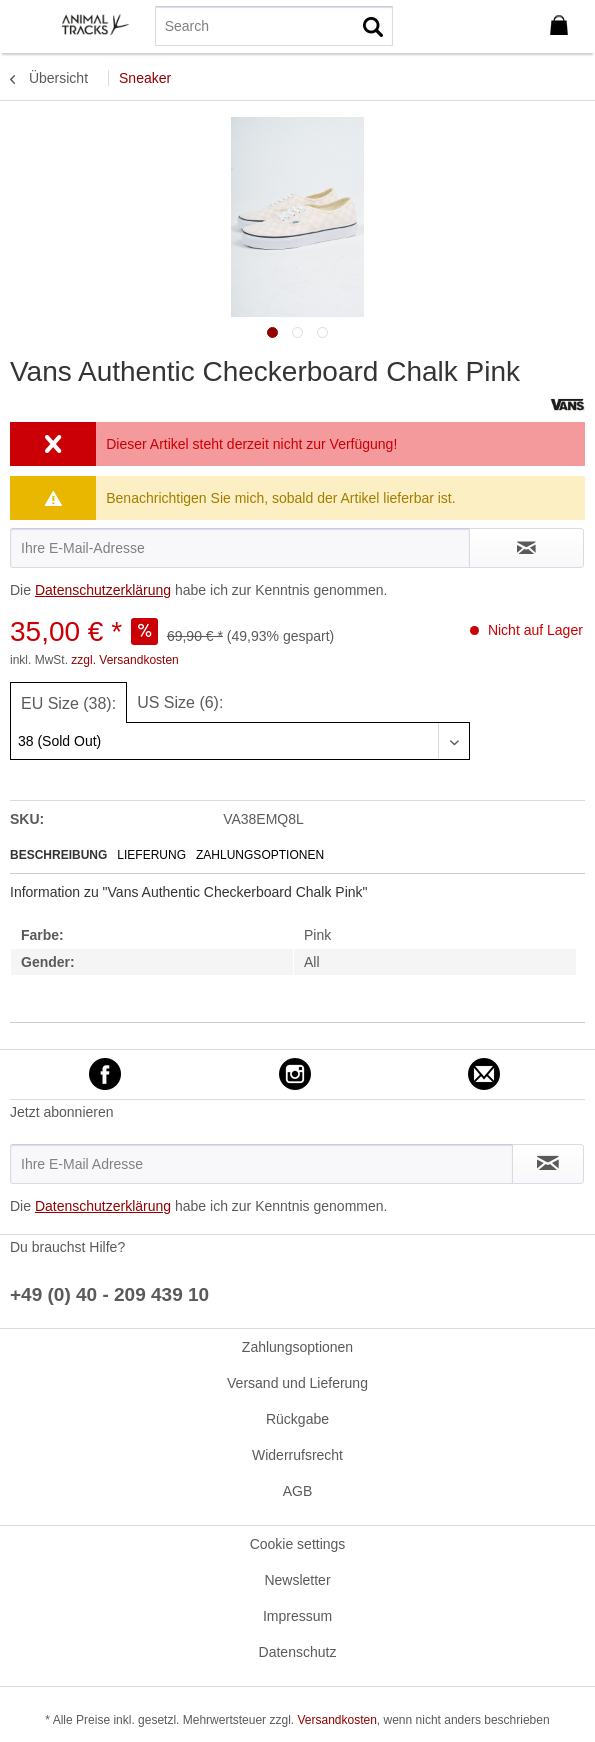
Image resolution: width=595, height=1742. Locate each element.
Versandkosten (336, 1720)
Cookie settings (298, 1544)
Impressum (297, 1616)
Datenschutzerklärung (103, 590)
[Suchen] (373, 26)
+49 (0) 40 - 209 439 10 (109, 1294)
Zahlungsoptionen (260, 855)
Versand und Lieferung (297, 1383)
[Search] (274, 26)
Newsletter (297, 1580)
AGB (298, 1491)
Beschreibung (58, 855)
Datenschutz (298, 1652)
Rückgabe (297, 1419)
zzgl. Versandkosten (124, 660)
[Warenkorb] (563, 26)
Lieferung (151, 855)
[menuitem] (29, 25)
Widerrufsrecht (297, 1455)
